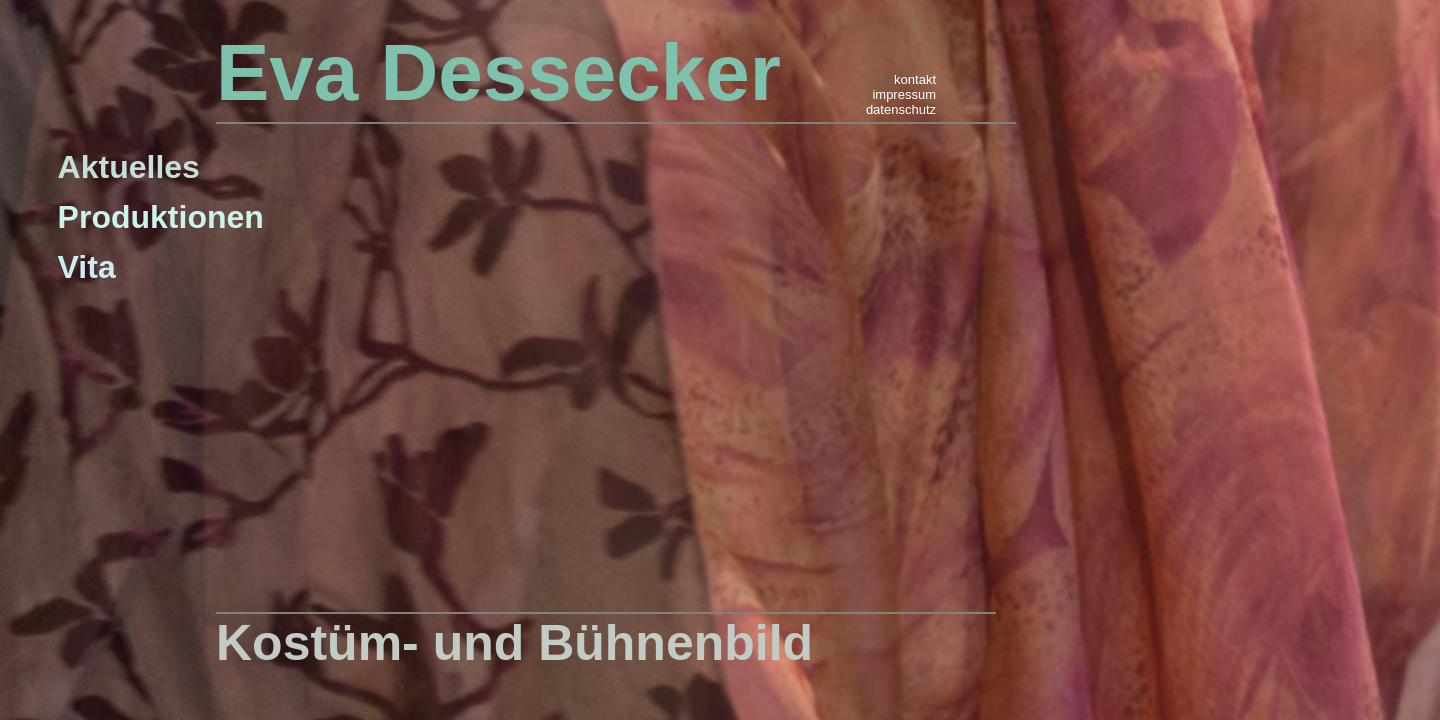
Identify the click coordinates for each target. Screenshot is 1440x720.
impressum (904, 94)
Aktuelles (129, 167)
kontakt (915, 79)
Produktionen (161, 217)
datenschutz (901, 109)
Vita (87, 267)
